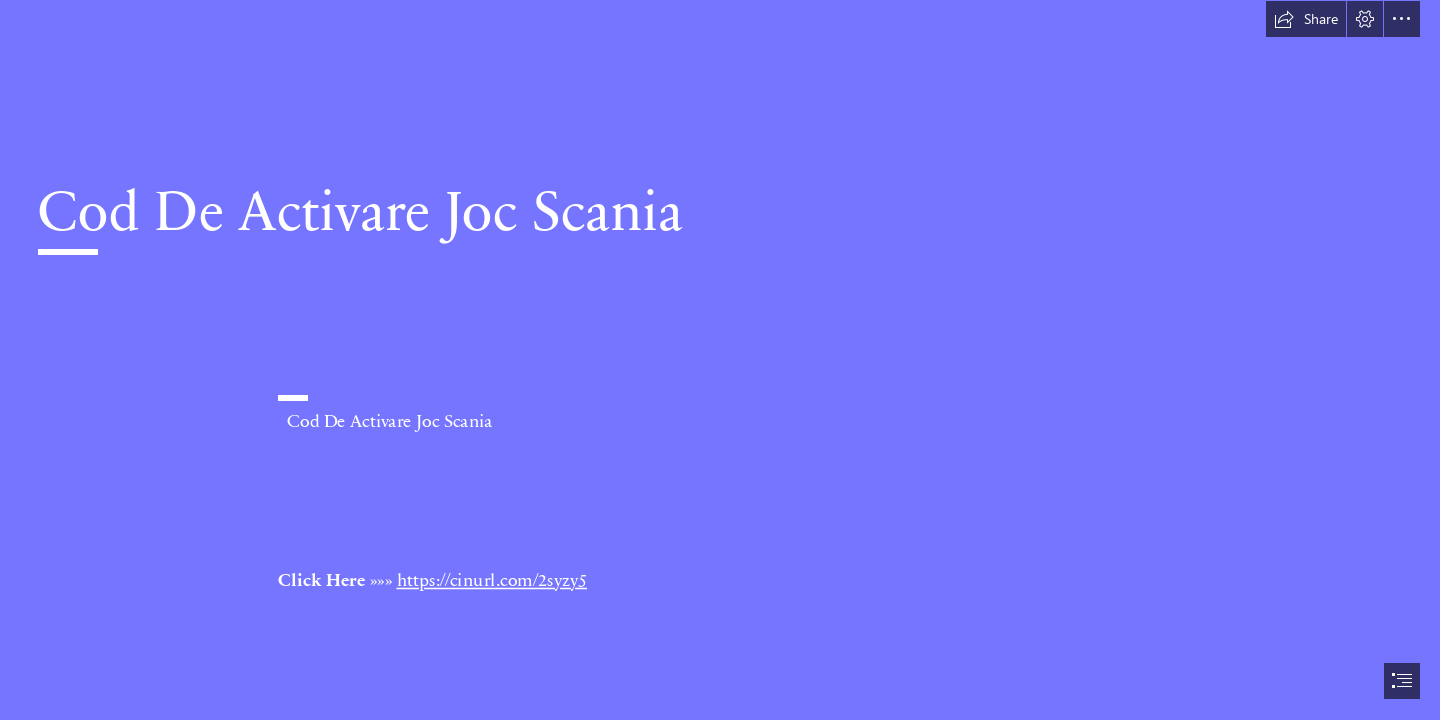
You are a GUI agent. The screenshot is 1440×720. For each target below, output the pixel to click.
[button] (1306, 19)
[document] (720, 360)
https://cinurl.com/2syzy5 (491, 579)
